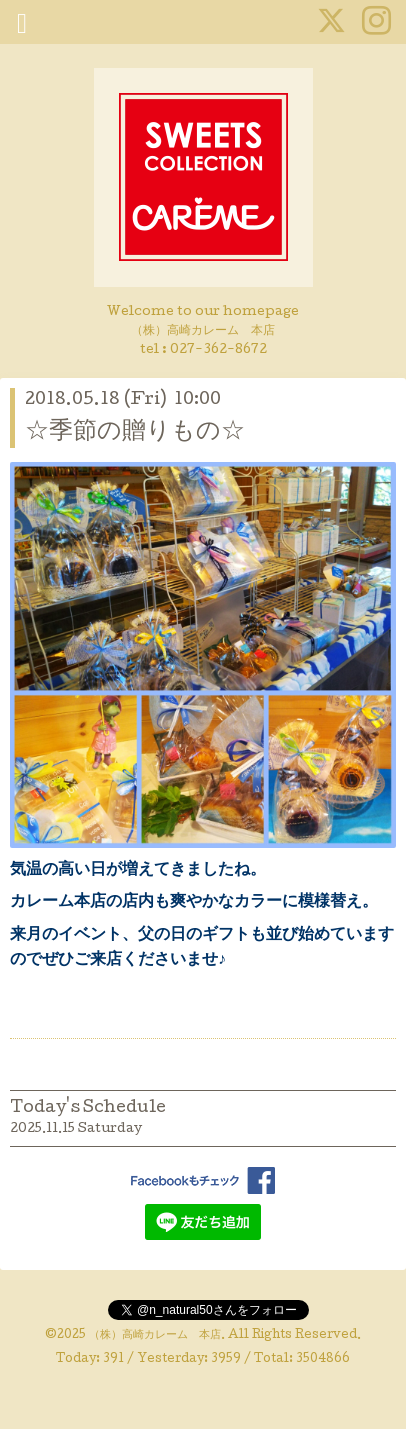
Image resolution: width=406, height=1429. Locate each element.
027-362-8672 (218, 350)
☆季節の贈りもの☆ (135, 432)
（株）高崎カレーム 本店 (155, 1336)
